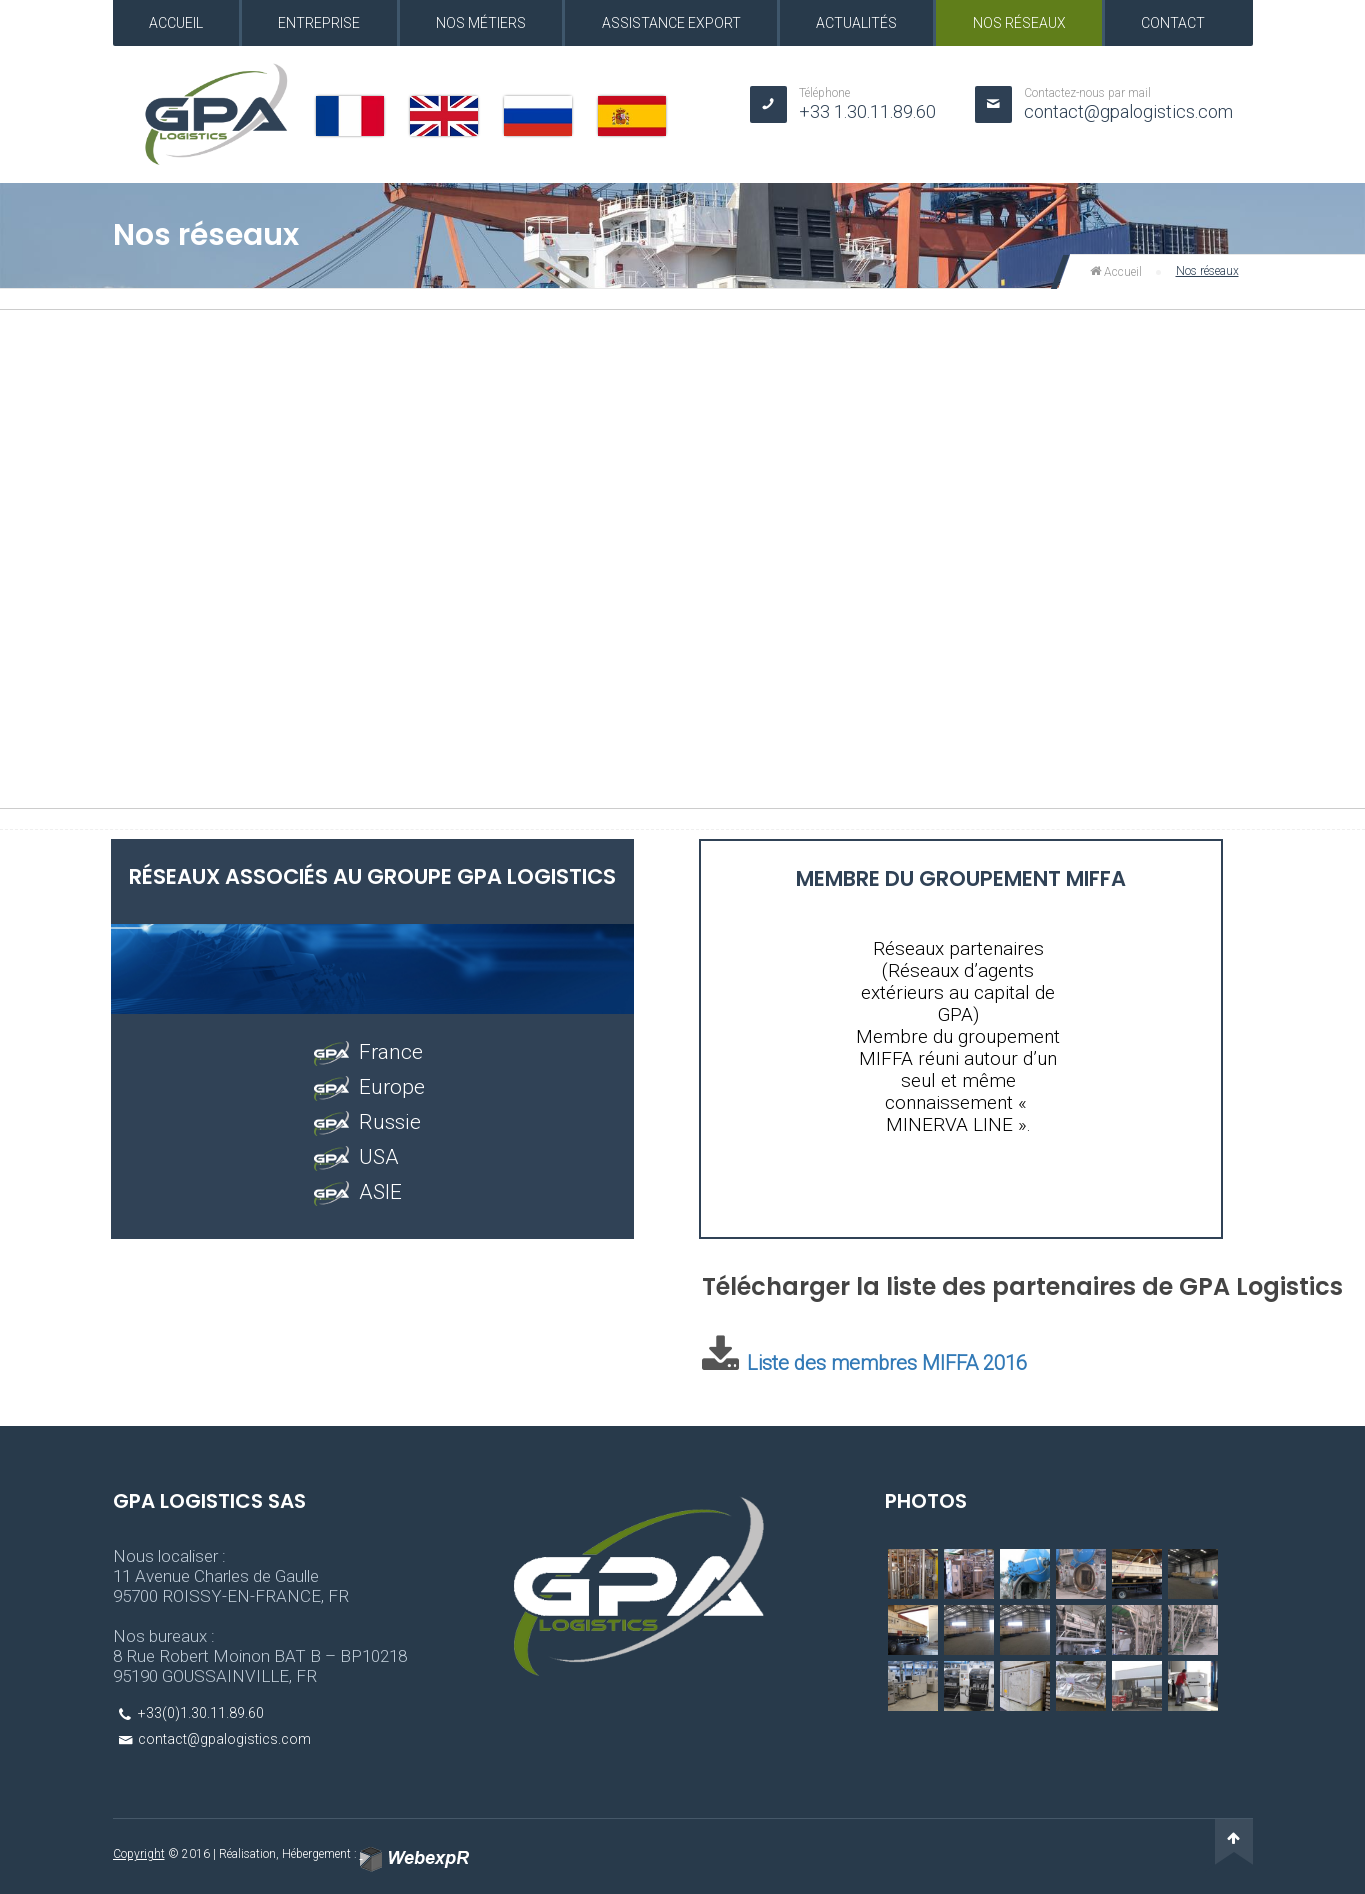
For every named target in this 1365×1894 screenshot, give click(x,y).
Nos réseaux (1019, 23)
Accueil (176, 23)
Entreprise (319, 23)
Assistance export (671, 23)
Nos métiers (481, 23)
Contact (1173, 23)
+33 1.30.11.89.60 (867, 111)
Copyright (139, 1854)
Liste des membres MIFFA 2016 (887, 1363)
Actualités (856, 23)
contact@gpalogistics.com (1128, 111)
